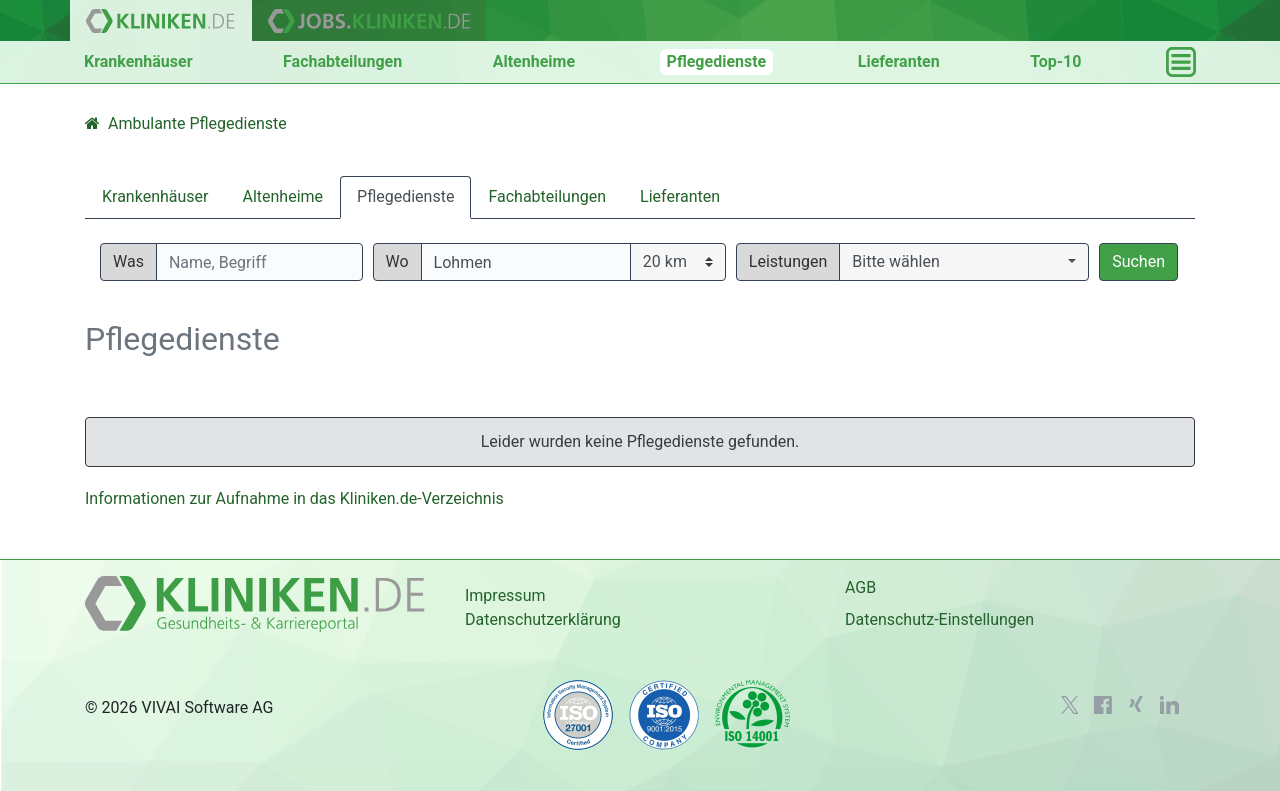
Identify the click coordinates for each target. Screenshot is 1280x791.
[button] (964, 262)
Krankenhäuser (138, 61)
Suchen (1138, 261)
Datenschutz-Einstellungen (939, 619)
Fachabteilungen (342, 61)
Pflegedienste (717, 61)
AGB (860, 587)
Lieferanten (899, 61)
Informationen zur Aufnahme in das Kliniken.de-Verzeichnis (294, 498)
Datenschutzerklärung (543, 619)
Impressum (505, 595)
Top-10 (1055, 61)
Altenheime (534, 61)
